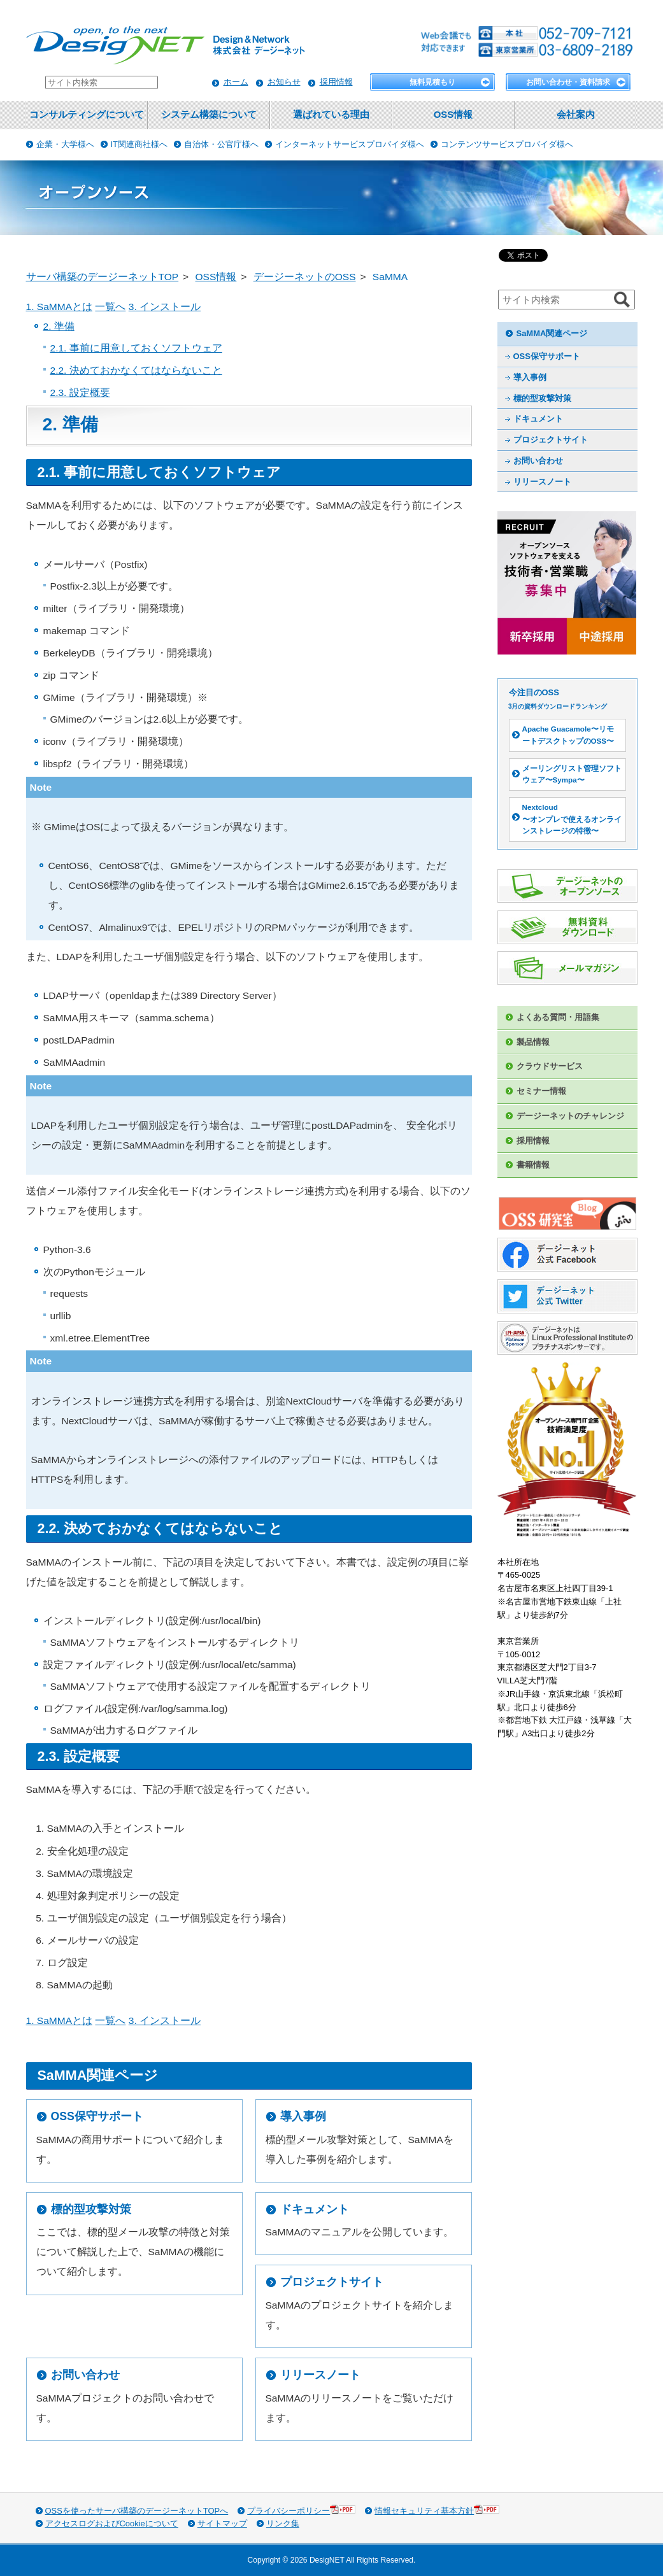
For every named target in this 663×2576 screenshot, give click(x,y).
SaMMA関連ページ (552, 333)
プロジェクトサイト (331, 2281)
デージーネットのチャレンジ (570, 1116)
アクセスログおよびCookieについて (111, 2523)
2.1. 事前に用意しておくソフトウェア (136, 348)
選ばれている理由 (331, 115)
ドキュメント (314, 2209)
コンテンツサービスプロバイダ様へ (507, 144)
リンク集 (282, 2523)
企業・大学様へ (65, 144)
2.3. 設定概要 (80, 392)
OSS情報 (453, 115)
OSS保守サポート (97, 2116)
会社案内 (576, 115)
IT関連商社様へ (139, 144)
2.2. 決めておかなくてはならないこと (136, 370)
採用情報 (336, 82)
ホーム (236, 82)
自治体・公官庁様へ (221, 144)
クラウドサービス (550, 1066)
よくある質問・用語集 (558, 1017)
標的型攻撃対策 (91, 2209)
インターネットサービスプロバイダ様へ (349, 144)
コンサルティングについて (86, 115)
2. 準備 (59, 326)
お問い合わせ (85, 2374)
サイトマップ (222, 2523)
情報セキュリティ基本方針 (436, 2510)
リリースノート (320, 2374)
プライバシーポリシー (301, 2510)
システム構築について (209, 115)
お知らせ (284, 82)
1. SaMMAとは (59, 306)
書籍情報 (533, 1165)
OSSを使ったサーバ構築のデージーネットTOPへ (137, 2511)
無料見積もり (432, 82)
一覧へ (110, 306)
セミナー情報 (541, 1091)
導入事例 (303, 2116)
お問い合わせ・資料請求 (568, 82)
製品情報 (533, 1042)
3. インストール (165, 306)
